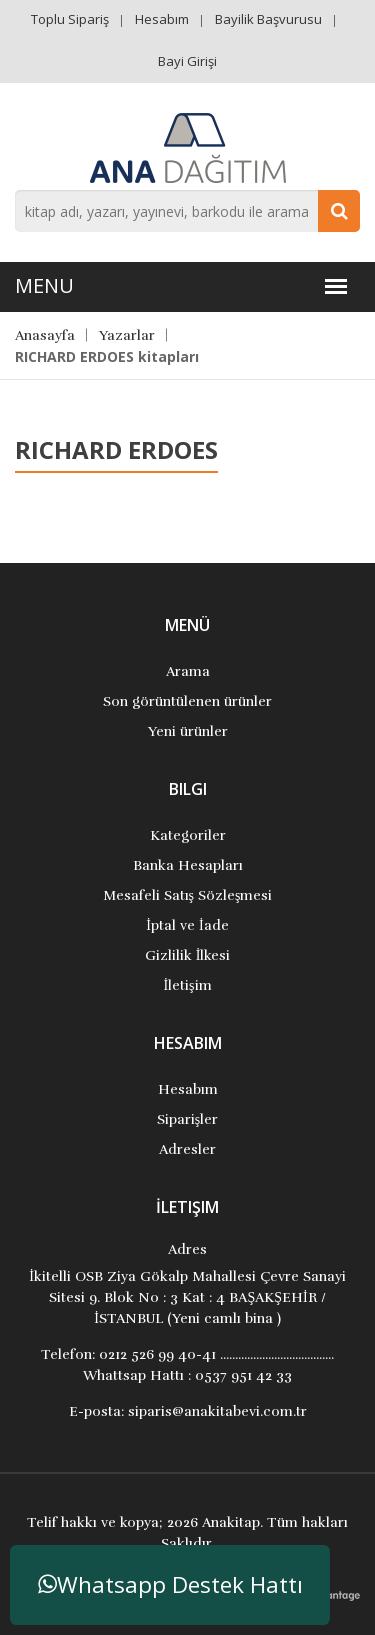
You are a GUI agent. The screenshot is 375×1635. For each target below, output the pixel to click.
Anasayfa (45, 335)
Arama (188, 671)
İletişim (187, 985)
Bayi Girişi (187, 61)
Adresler (187, 1149)
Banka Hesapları (188, 865)
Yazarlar (127, 335)
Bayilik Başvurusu (268, 19)
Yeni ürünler (188, 731)
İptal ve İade (187, 925)
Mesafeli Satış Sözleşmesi (188, 895)
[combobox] (187, 211)
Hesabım (162, 19)
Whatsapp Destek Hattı (170, 1584)
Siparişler (187, 1119)
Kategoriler (188, 835)
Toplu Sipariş (70, 19)
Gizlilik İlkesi (188, 955)
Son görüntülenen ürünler (187, 701)
